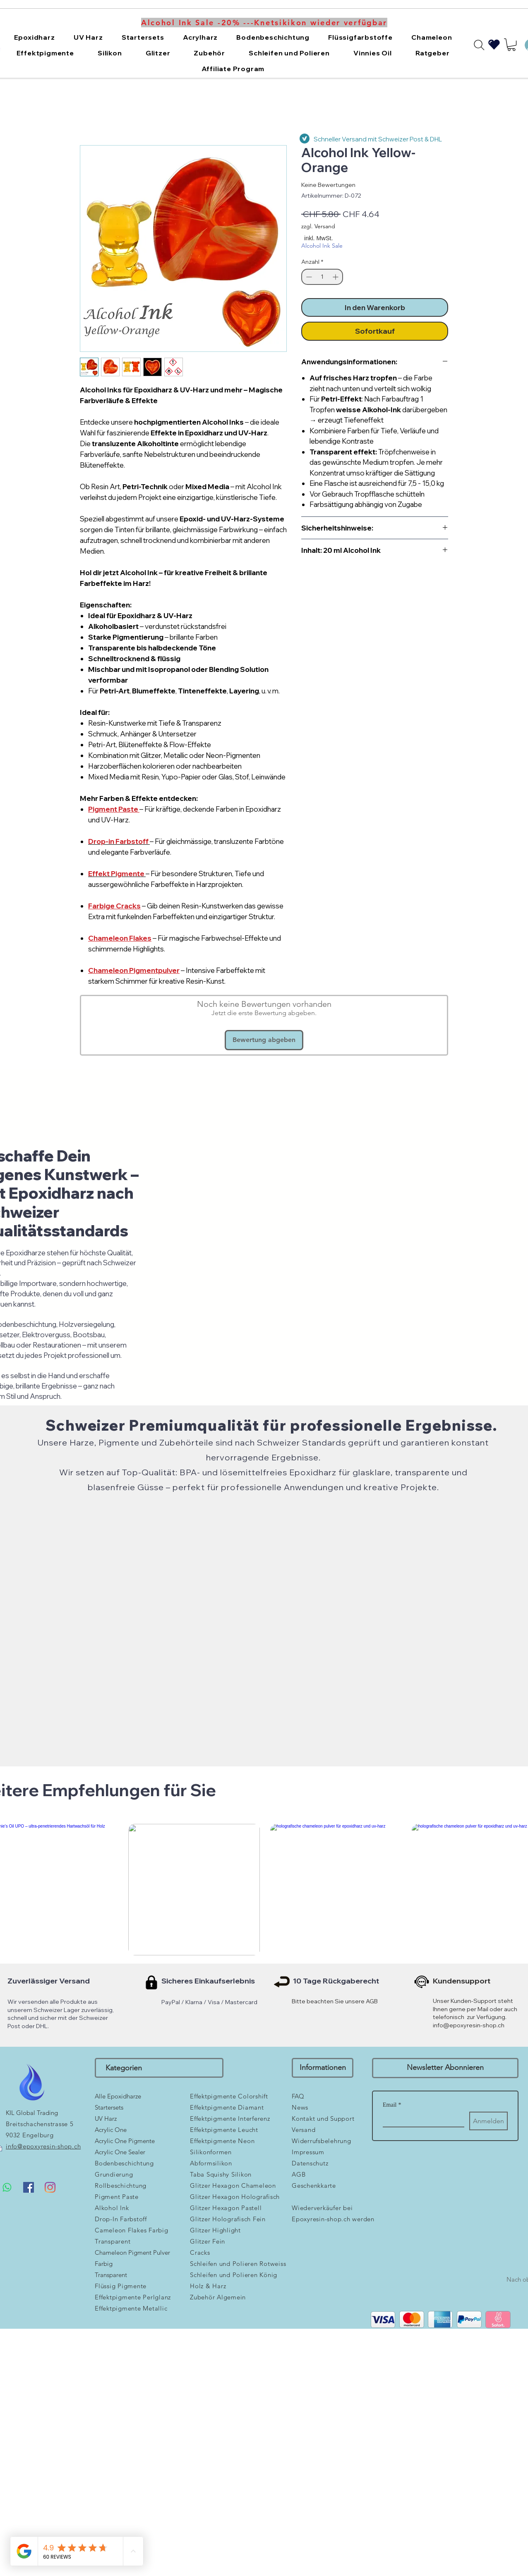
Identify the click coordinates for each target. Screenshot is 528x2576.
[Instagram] (50, 2187)
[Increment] (336, 277)
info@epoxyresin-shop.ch (468, 2025)
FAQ (298, 2096)
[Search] (479, 45)
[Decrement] (308, 277)
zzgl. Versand (318, 226)
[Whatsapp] (7, 2187)
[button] (34, 37)
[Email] (421, 2119)
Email (392, 2104)
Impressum (308, 2152)
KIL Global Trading (32, 2113)
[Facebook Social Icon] (28, 2187)
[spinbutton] (322, 277)
